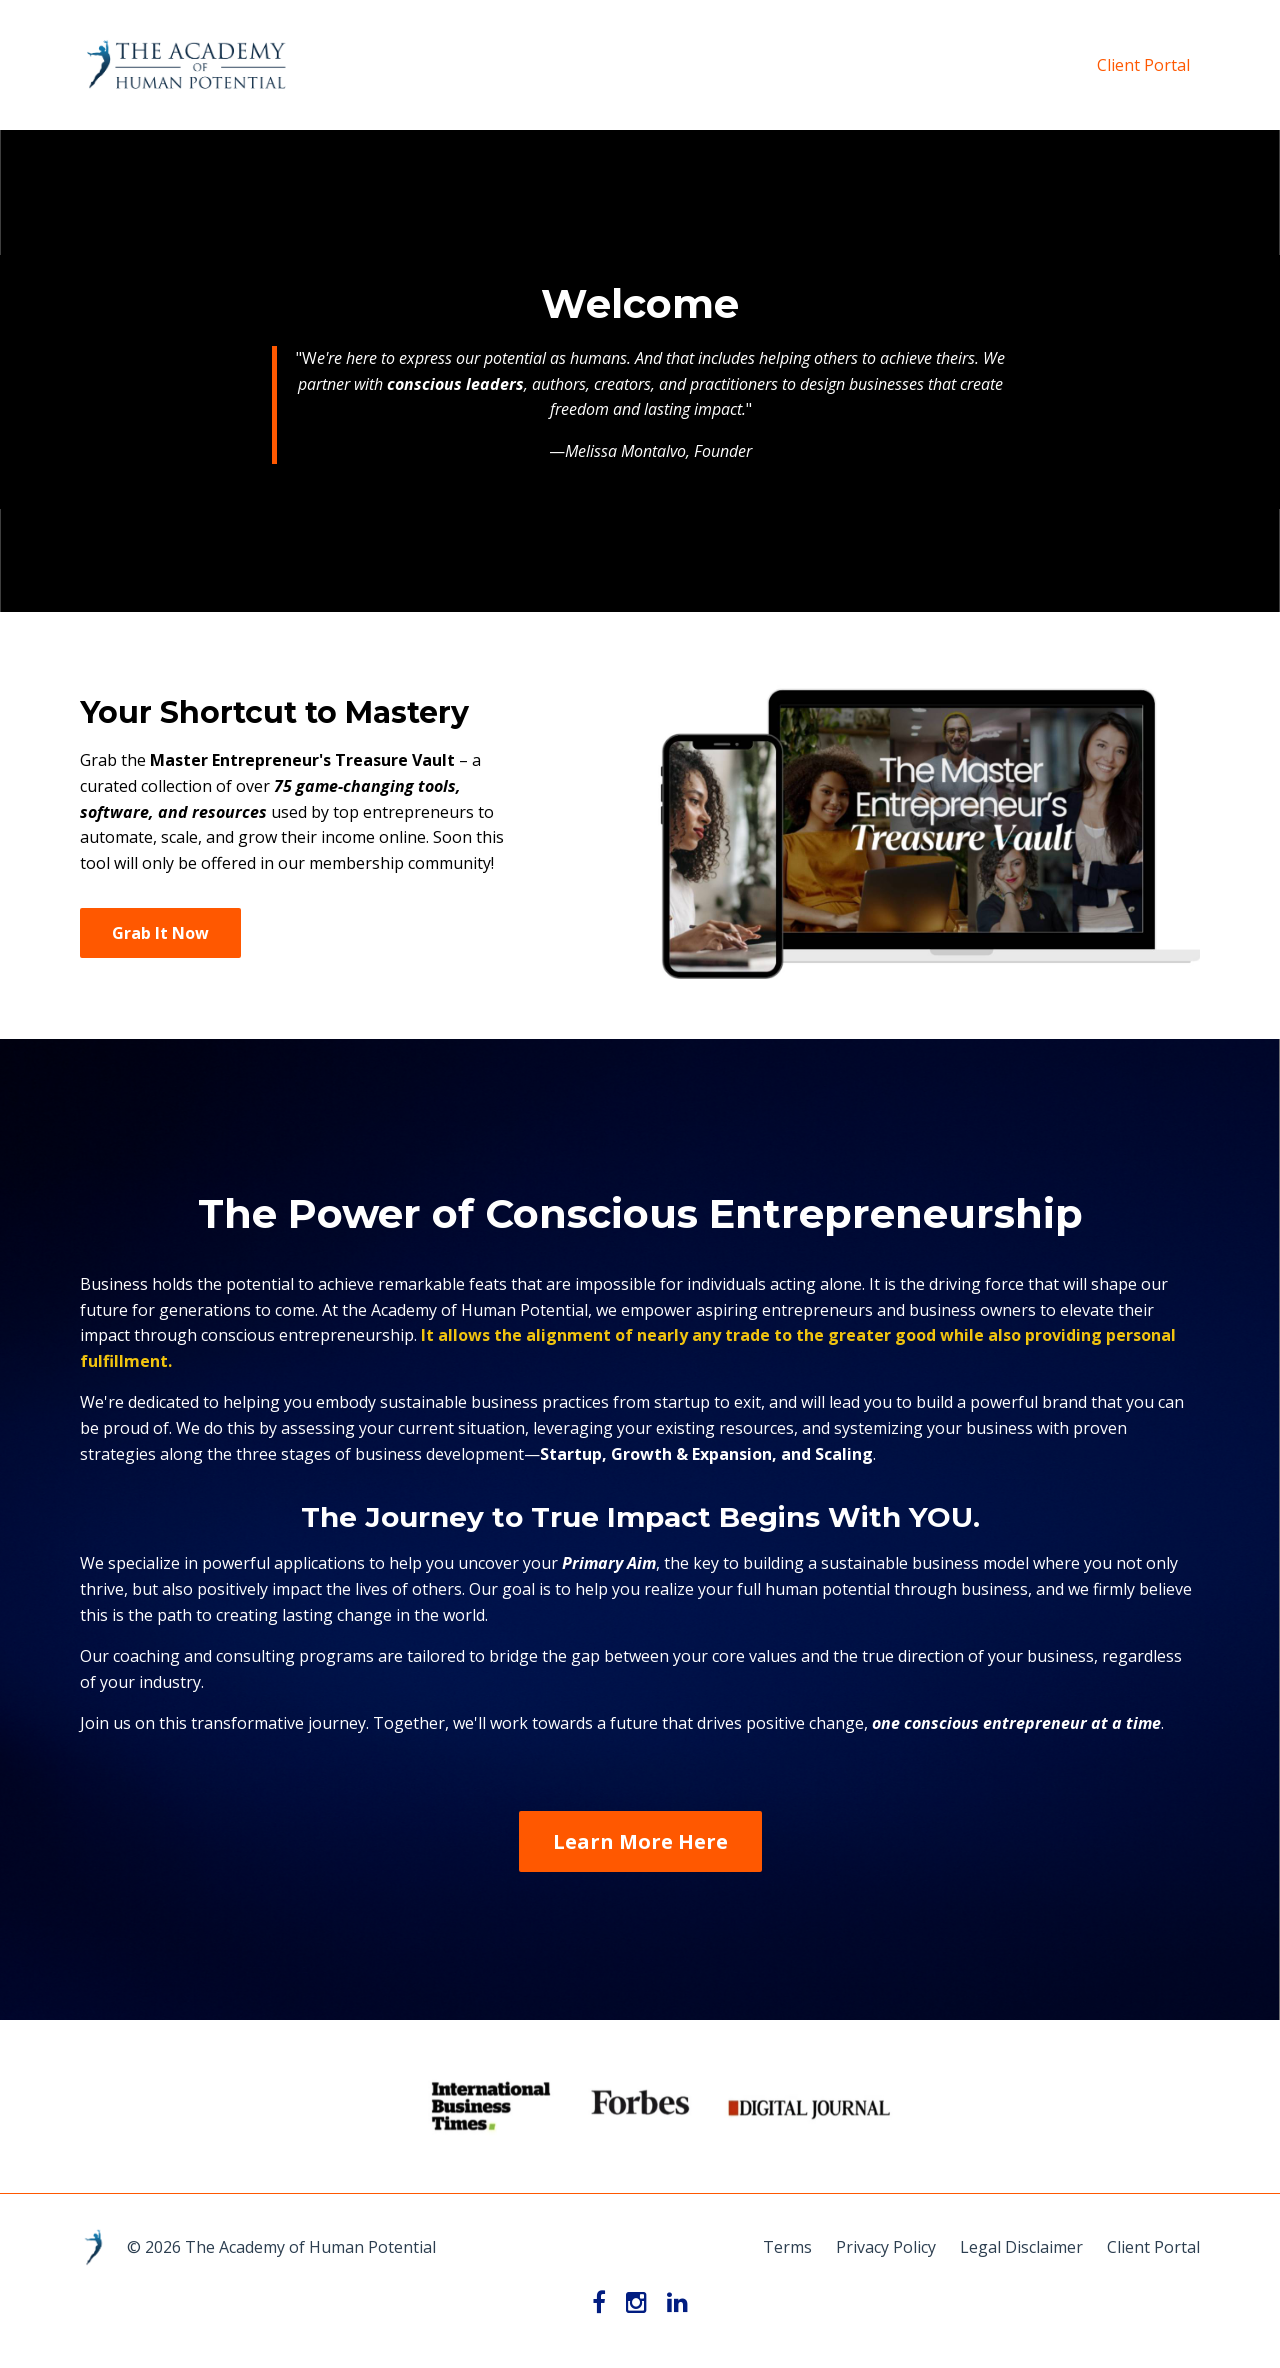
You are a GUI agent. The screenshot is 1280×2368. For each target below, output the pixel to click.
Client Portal (1143, 65)
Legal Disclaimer (1021, 2247)
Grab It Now (160, 933)
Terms (787, 2247)
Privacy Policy (886, 2247)
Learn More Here (640, 1841)
